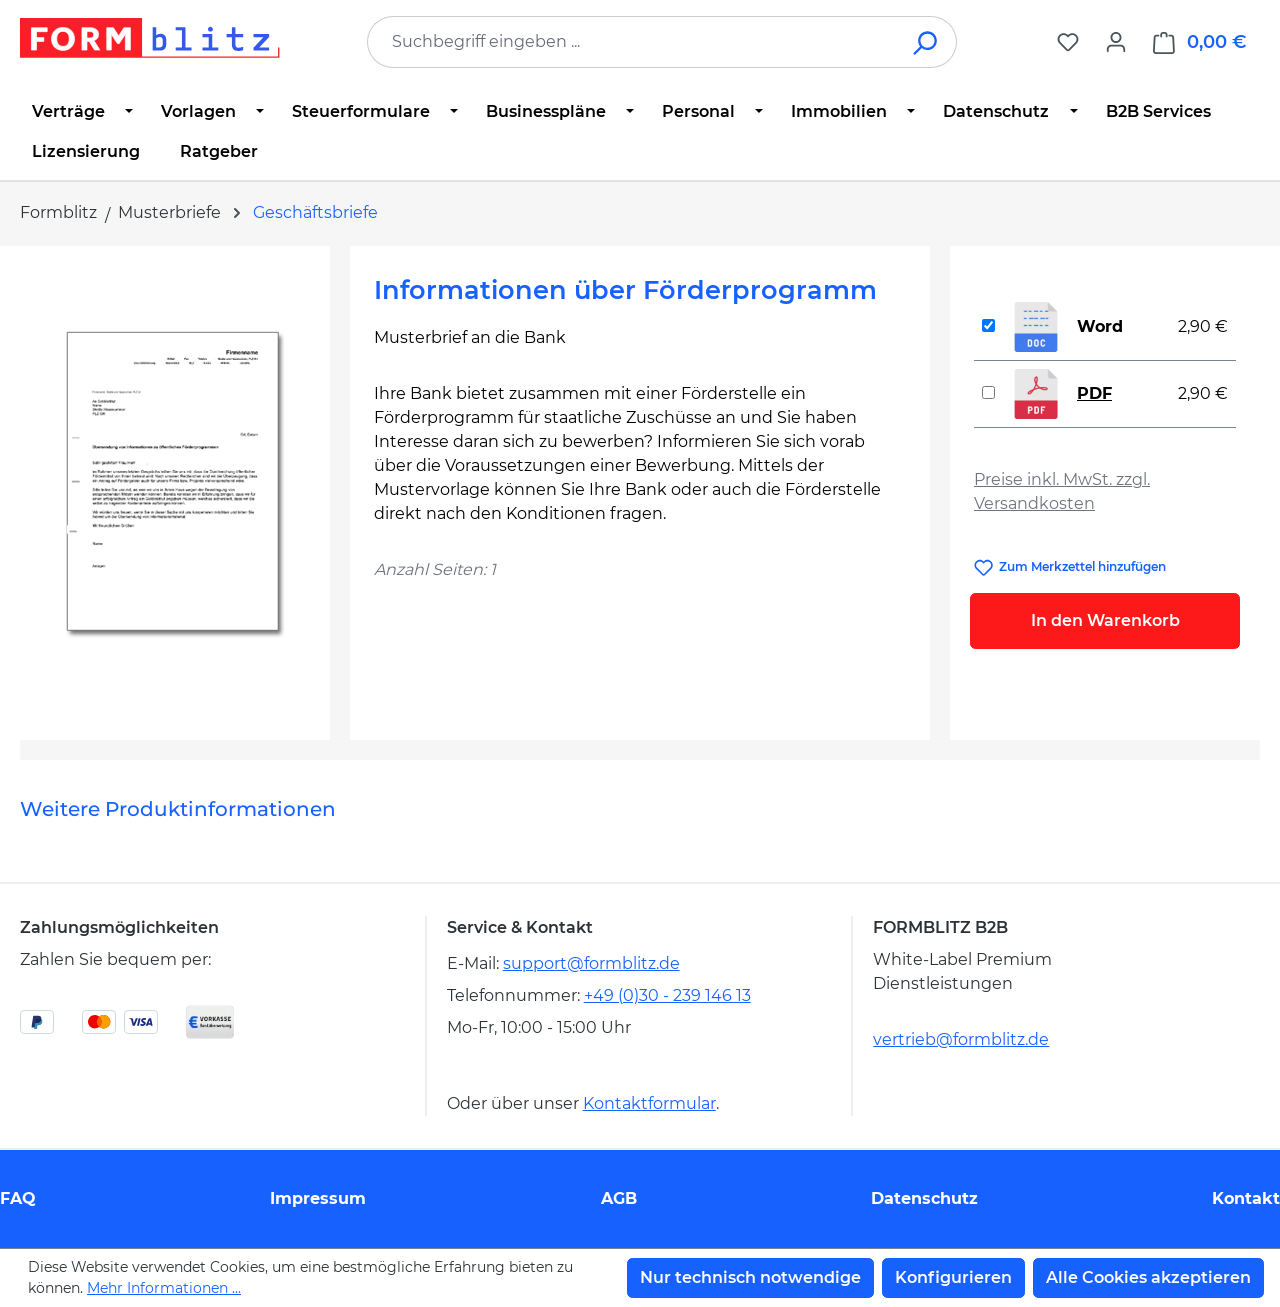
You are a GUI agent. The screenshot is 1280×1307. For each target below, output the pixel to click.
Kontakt (1246, 1198)
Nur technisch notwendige (750, 1277)
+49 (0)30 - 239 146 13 (667, 995)
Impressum (318, 1198)
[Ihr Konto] (1116, 42)
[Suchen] (926, 42)
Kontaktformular (649, 1103)
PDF (1094, 393)
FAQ (18, 1198)
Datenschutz (924, 1198)
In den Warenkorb (1105, 620)
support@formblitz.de (591, 963)
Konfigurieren (953, 1277)
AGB (619, 1198)
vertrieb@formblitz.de (961, 1039)
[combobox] (632, 42)
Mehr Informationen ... (164, 1288)
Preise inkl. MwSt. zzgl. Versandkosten (1062, 491)
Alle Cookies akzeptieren (1148, 1277)
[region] (175, 485)
